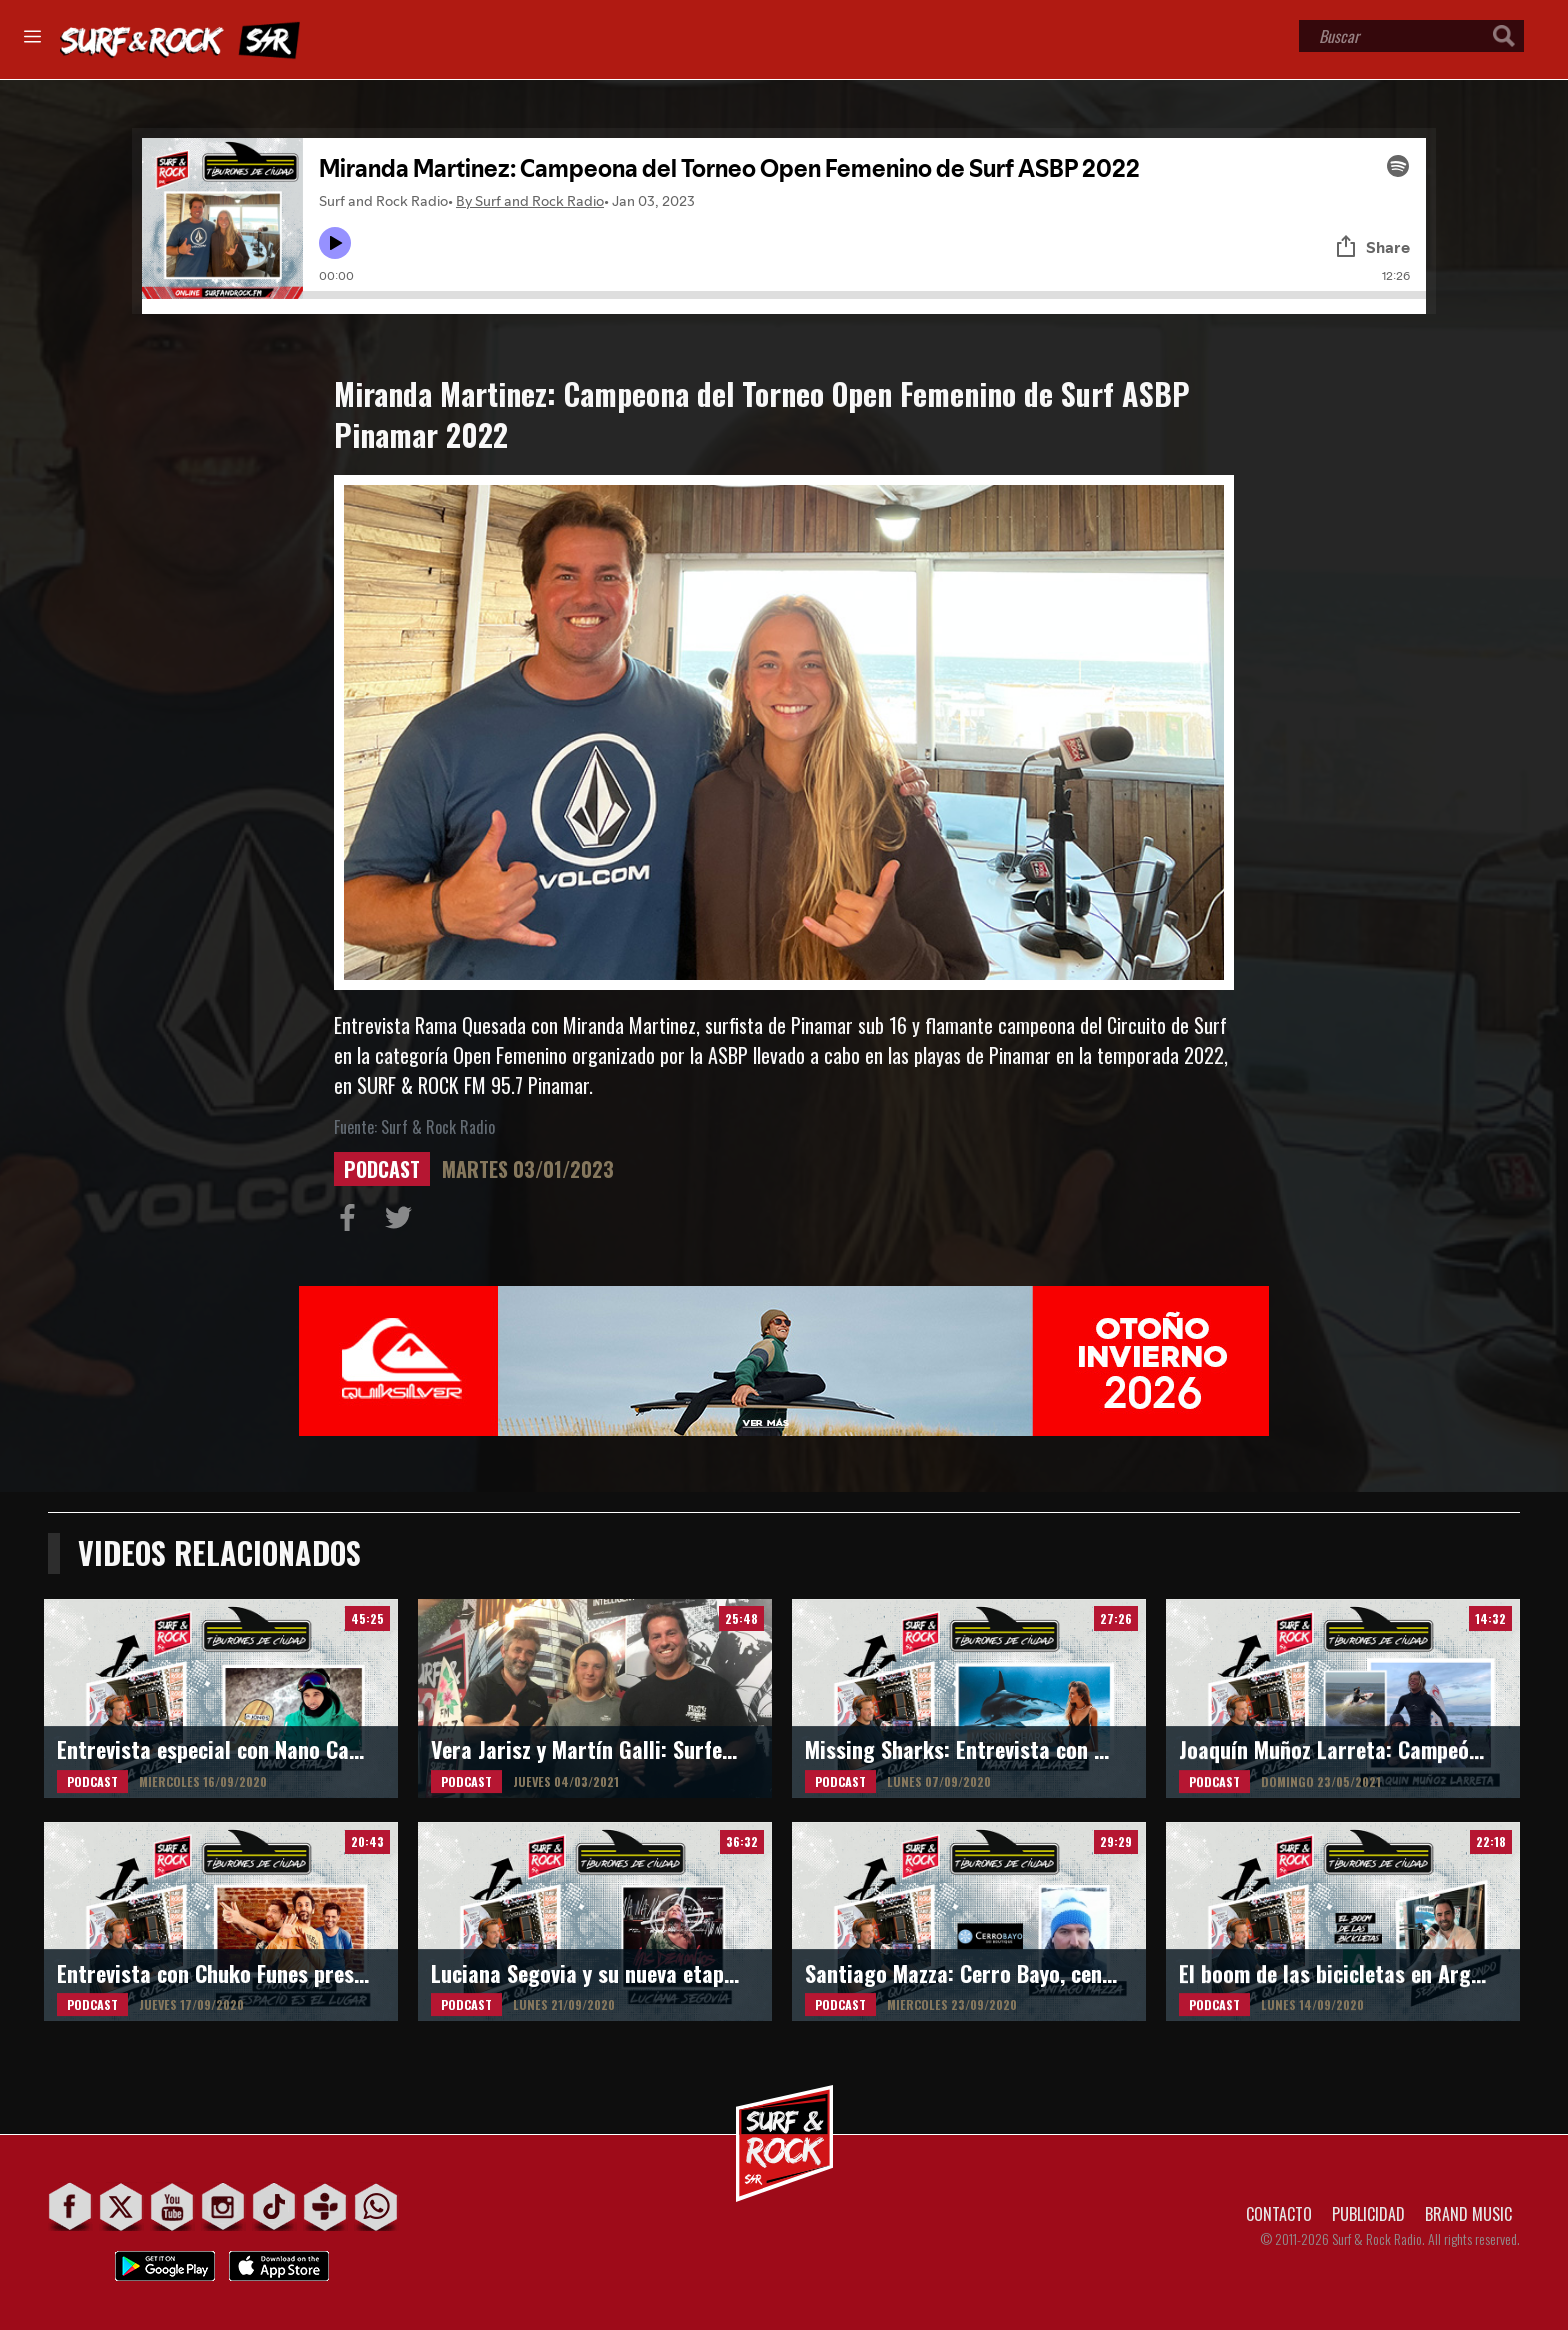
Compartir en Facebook (352, 1222)
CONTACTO (1279, 2214)
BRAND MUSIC (1468, 2214)
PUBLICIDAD (1368, 2214)
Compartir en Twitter (403, 1222)
